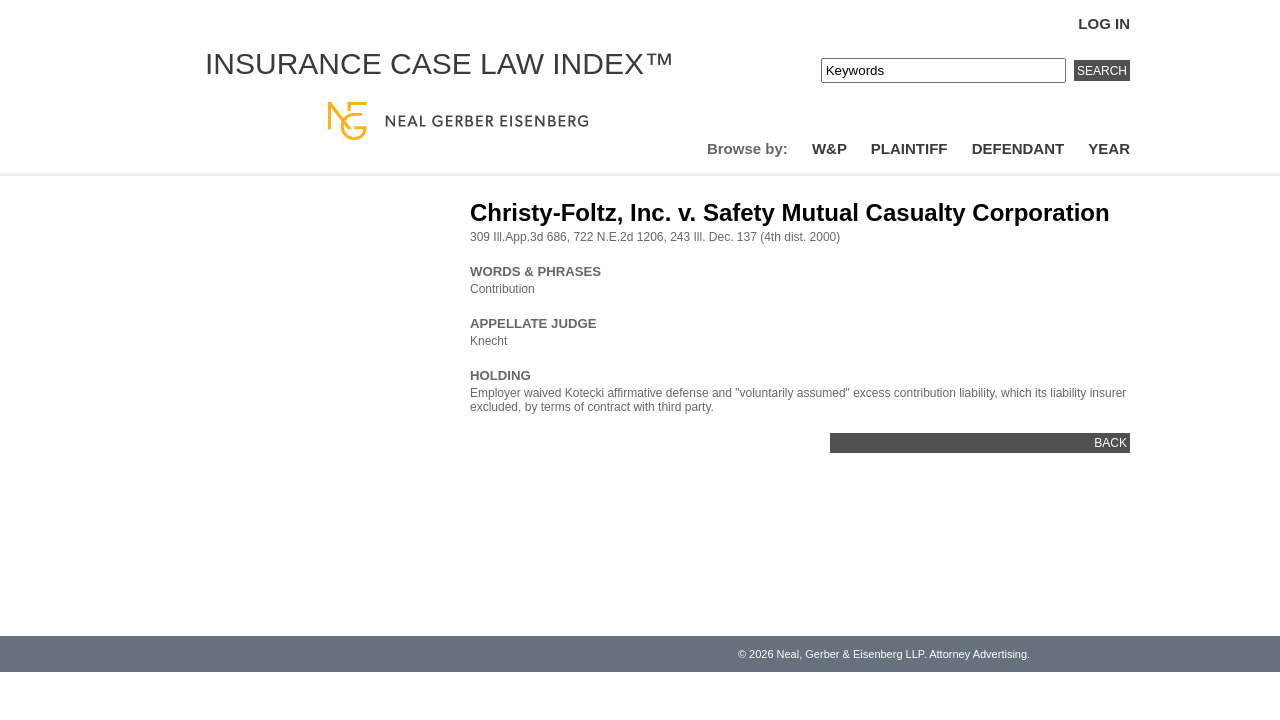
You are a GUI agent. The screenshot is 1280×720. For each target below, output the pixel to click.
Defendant (1018, 148)
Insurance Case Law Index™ (439, 63)
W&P (829, 148)
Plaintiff (909, 148)
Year (1109, 148)
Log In (1104, 23)
